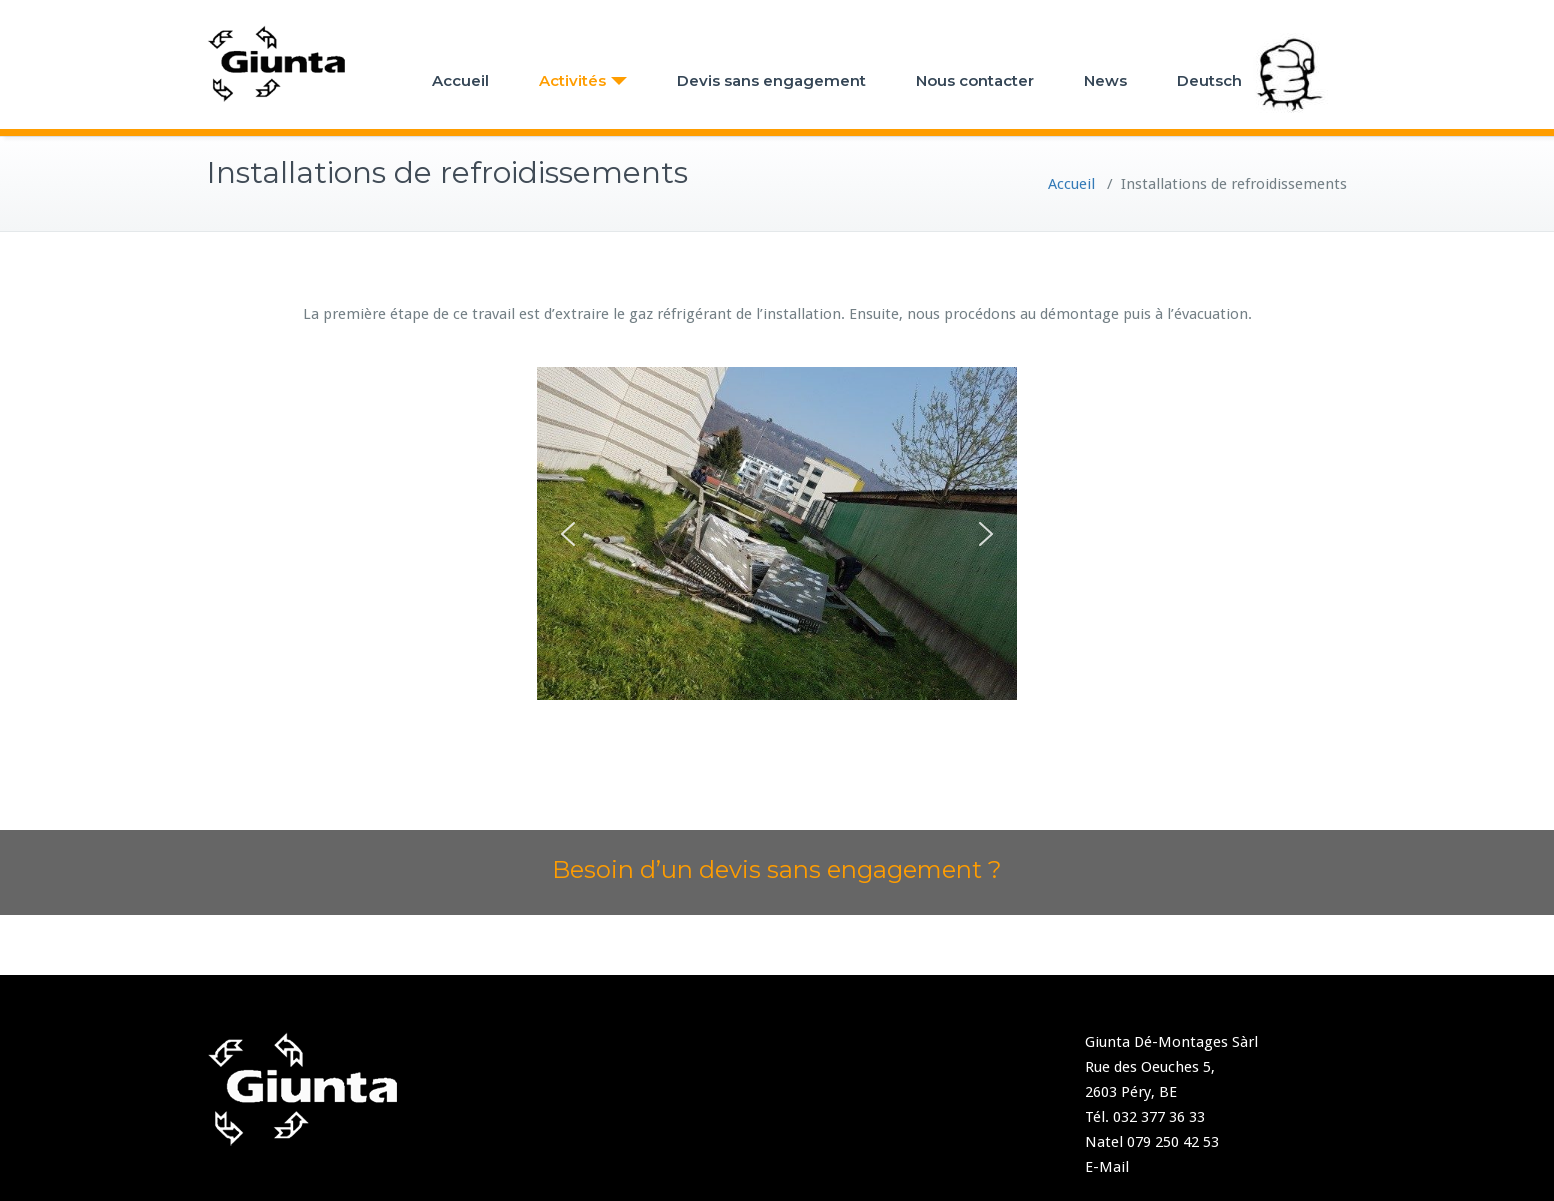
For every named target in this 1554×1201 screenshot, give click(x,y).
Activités (583, 80)
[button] (568, 534)
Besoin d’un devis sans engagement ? (777, 869)
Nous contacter (975, 80)
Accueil (460, 80)
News (1105, 80)
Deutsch (1209, 80)
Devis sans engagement (771, 80)
